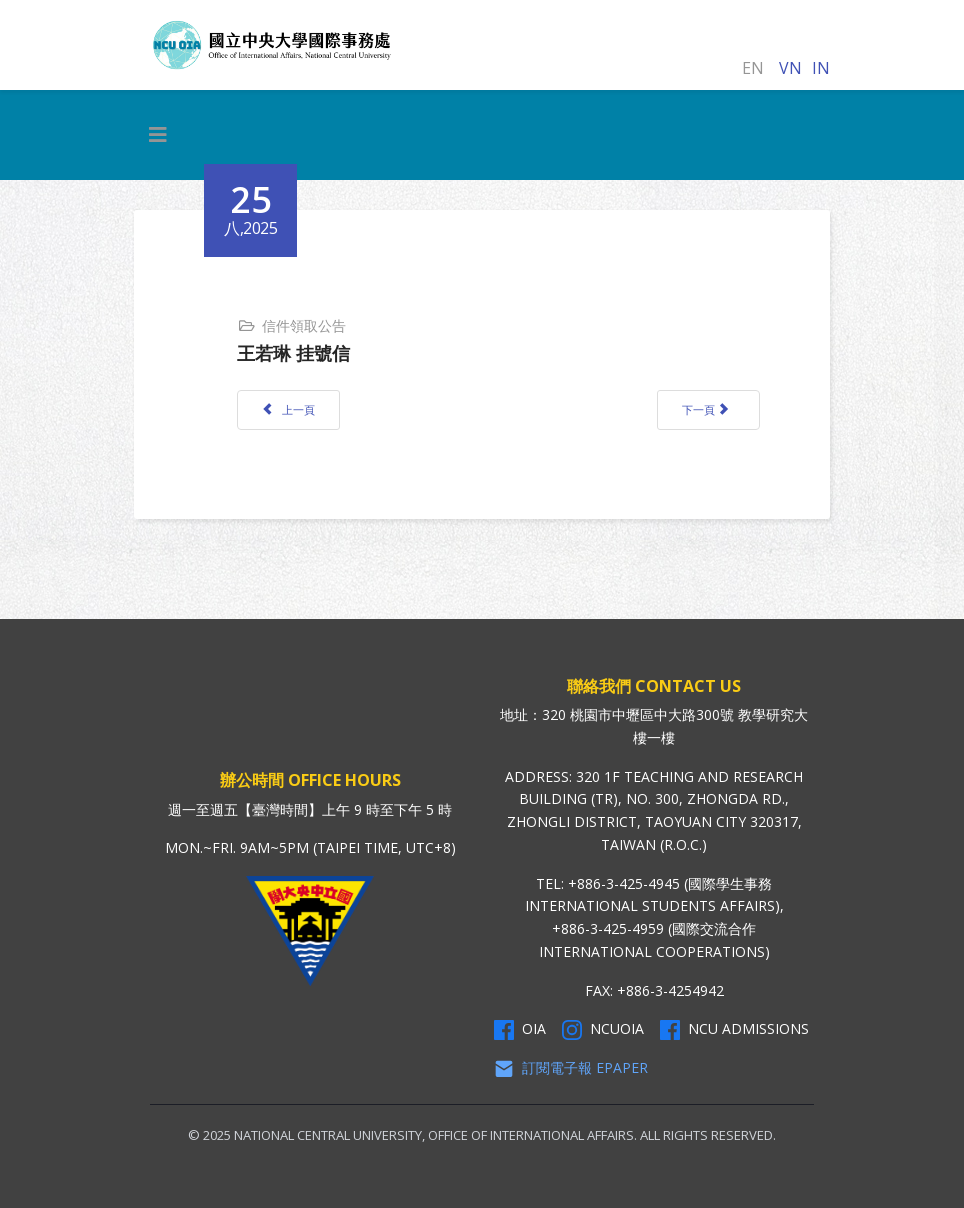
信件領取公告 (304, 325)
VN (790, 68)
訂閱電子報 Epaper (571, 1068)
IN (821, 68)
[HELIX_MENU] (158, 135)
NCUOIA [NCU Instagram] (603, 1029)
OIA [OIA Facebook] (520, 1029)
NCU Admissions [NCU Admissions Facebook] (734, 1029)
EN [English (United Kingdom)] (753, 68)
